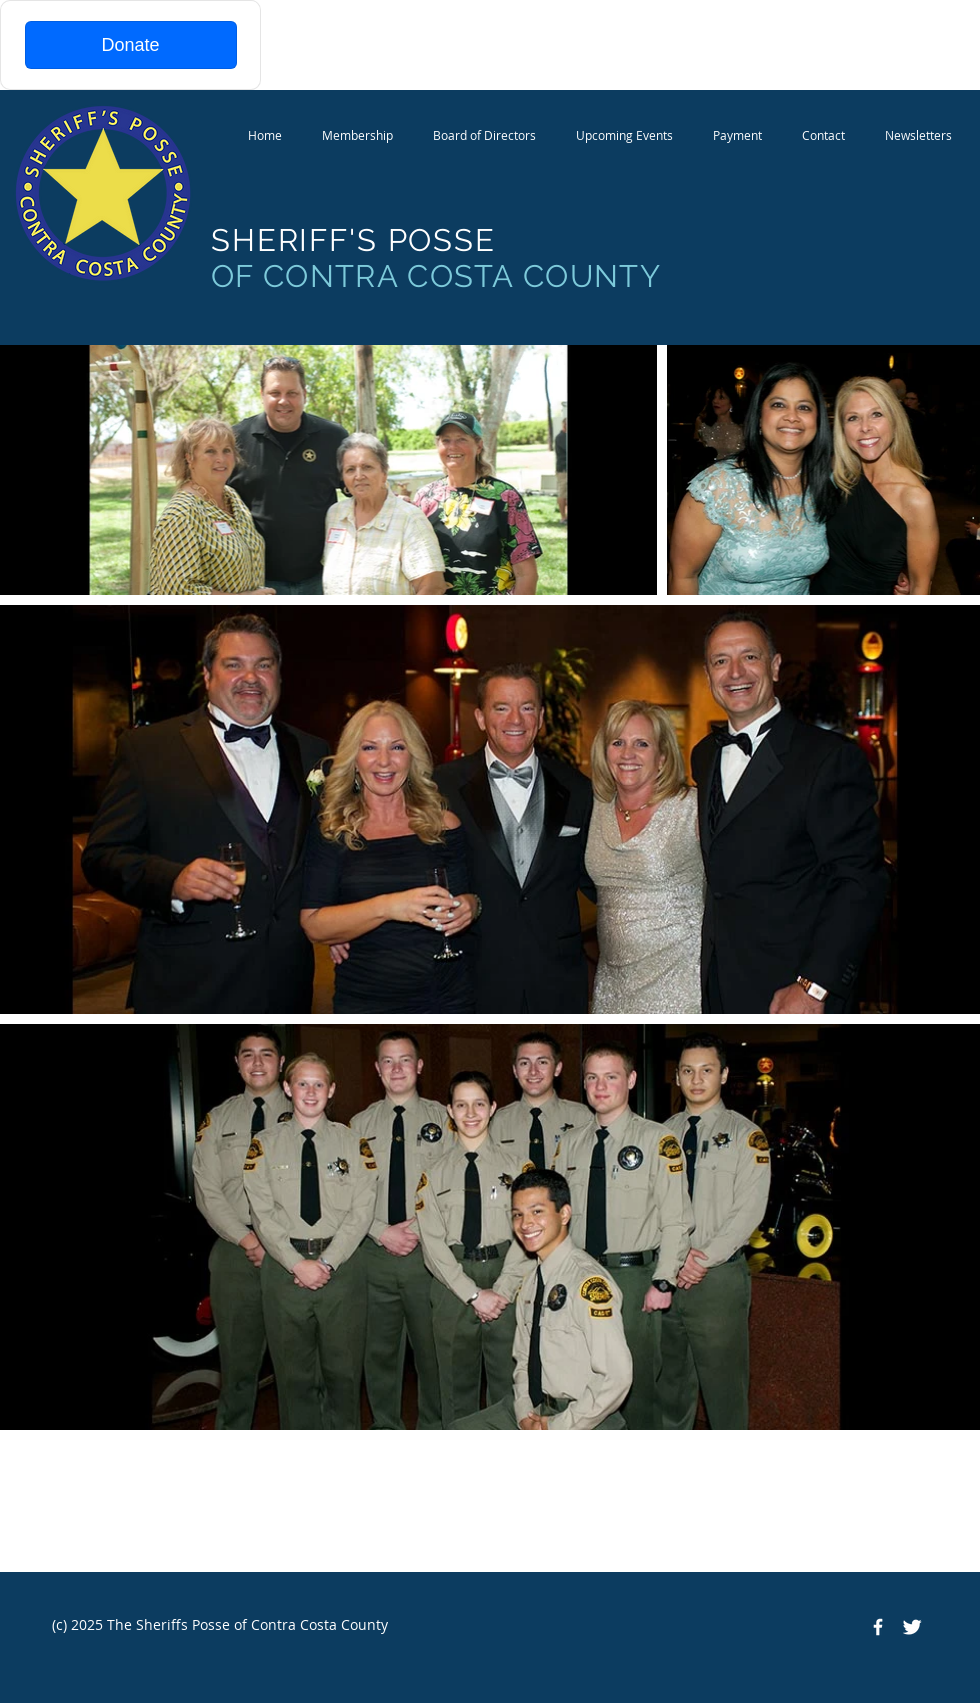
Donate (130, 45)
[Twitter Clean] (912, 1627)
